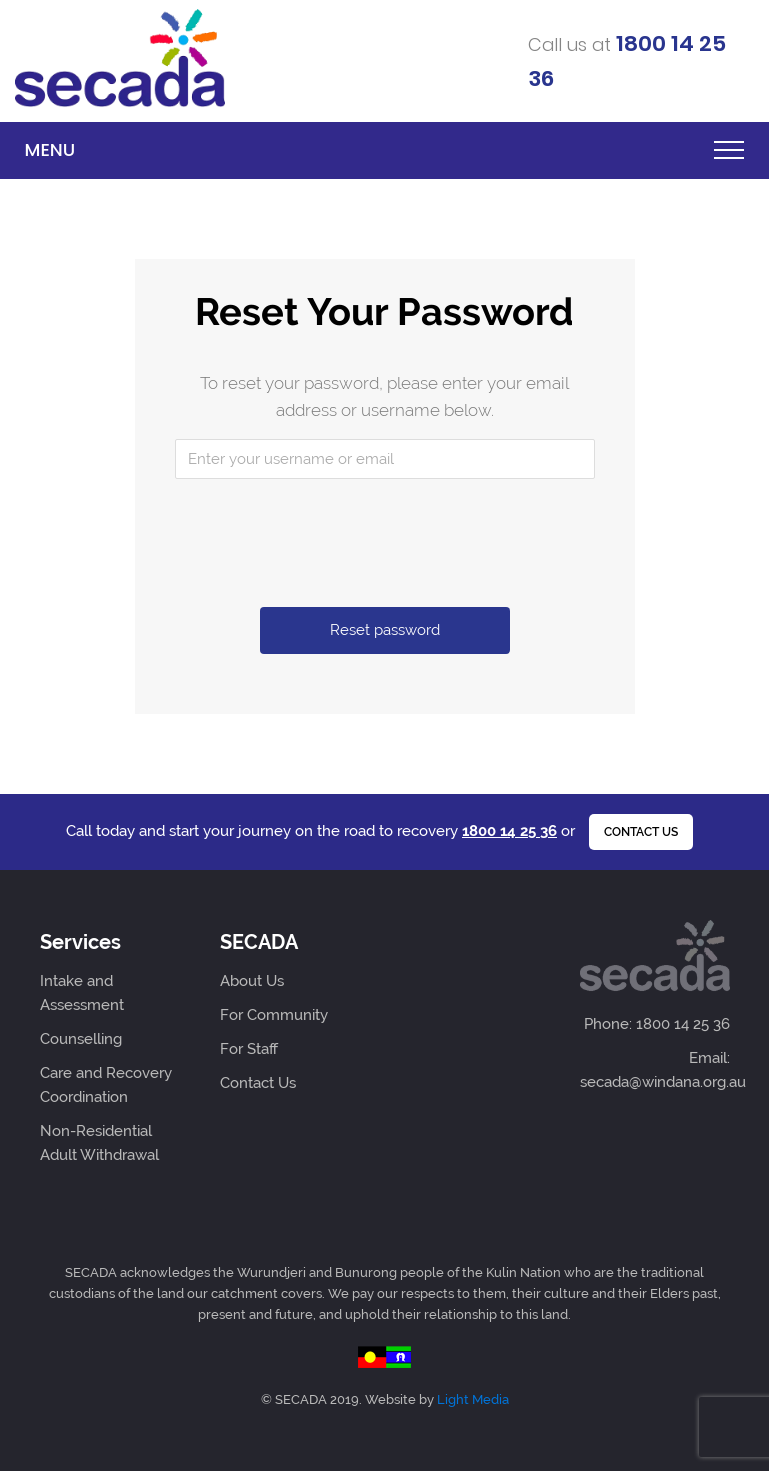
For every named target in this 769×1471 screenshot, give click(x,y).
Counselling (81, 1039)
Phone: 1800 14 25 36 (657, 1024)
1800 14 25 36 (509, 831)
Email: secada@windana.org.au (655, 1070)
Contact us (641, 832)
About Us (252, 981)
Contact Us (258, 1083)
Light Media (473, 1399)
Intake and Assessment (82, 993)
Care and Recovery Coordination (106, 1085)
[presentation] (387, 533)
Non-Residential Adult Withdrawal (99, 1143)
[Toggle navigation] (724, 150)
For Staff (249, 1049)
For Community (274, 1015)
